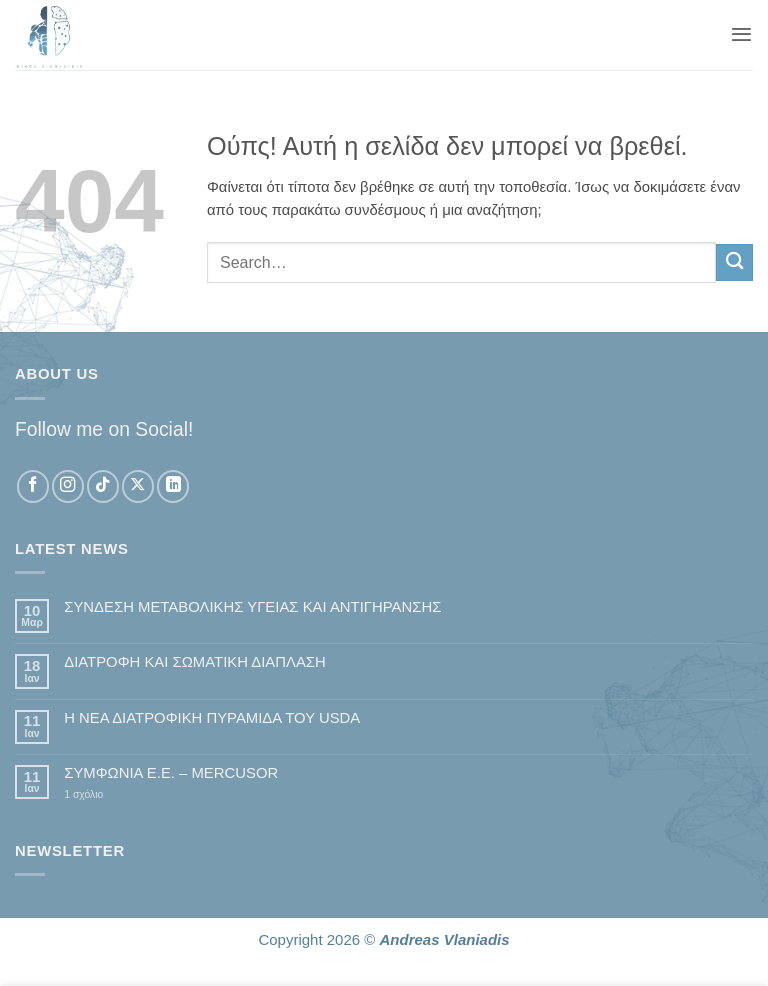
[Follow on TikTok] (103, 486)
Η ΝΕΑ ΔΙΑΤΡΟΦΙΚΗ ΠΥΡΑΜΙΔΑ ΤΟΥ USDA (212, 718)
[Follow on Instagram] (68, 486)
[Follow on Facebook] (33, 486)
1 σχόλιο (113, 795)
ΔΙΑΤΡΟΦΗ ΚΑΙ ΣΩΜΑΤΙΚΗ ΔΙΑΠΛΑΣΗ (195, 662)
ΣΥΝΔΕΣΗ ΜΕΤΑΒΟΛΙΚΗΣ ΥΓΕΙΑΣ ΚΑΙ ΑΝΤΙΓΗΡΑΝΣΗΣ (252, 607)
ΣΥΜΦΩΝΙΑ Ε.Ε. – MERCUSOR (171, 773)
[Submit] (734, 262)
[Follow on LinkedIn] (173, 486)
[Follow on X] (138, 486)
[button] (741, 34)
